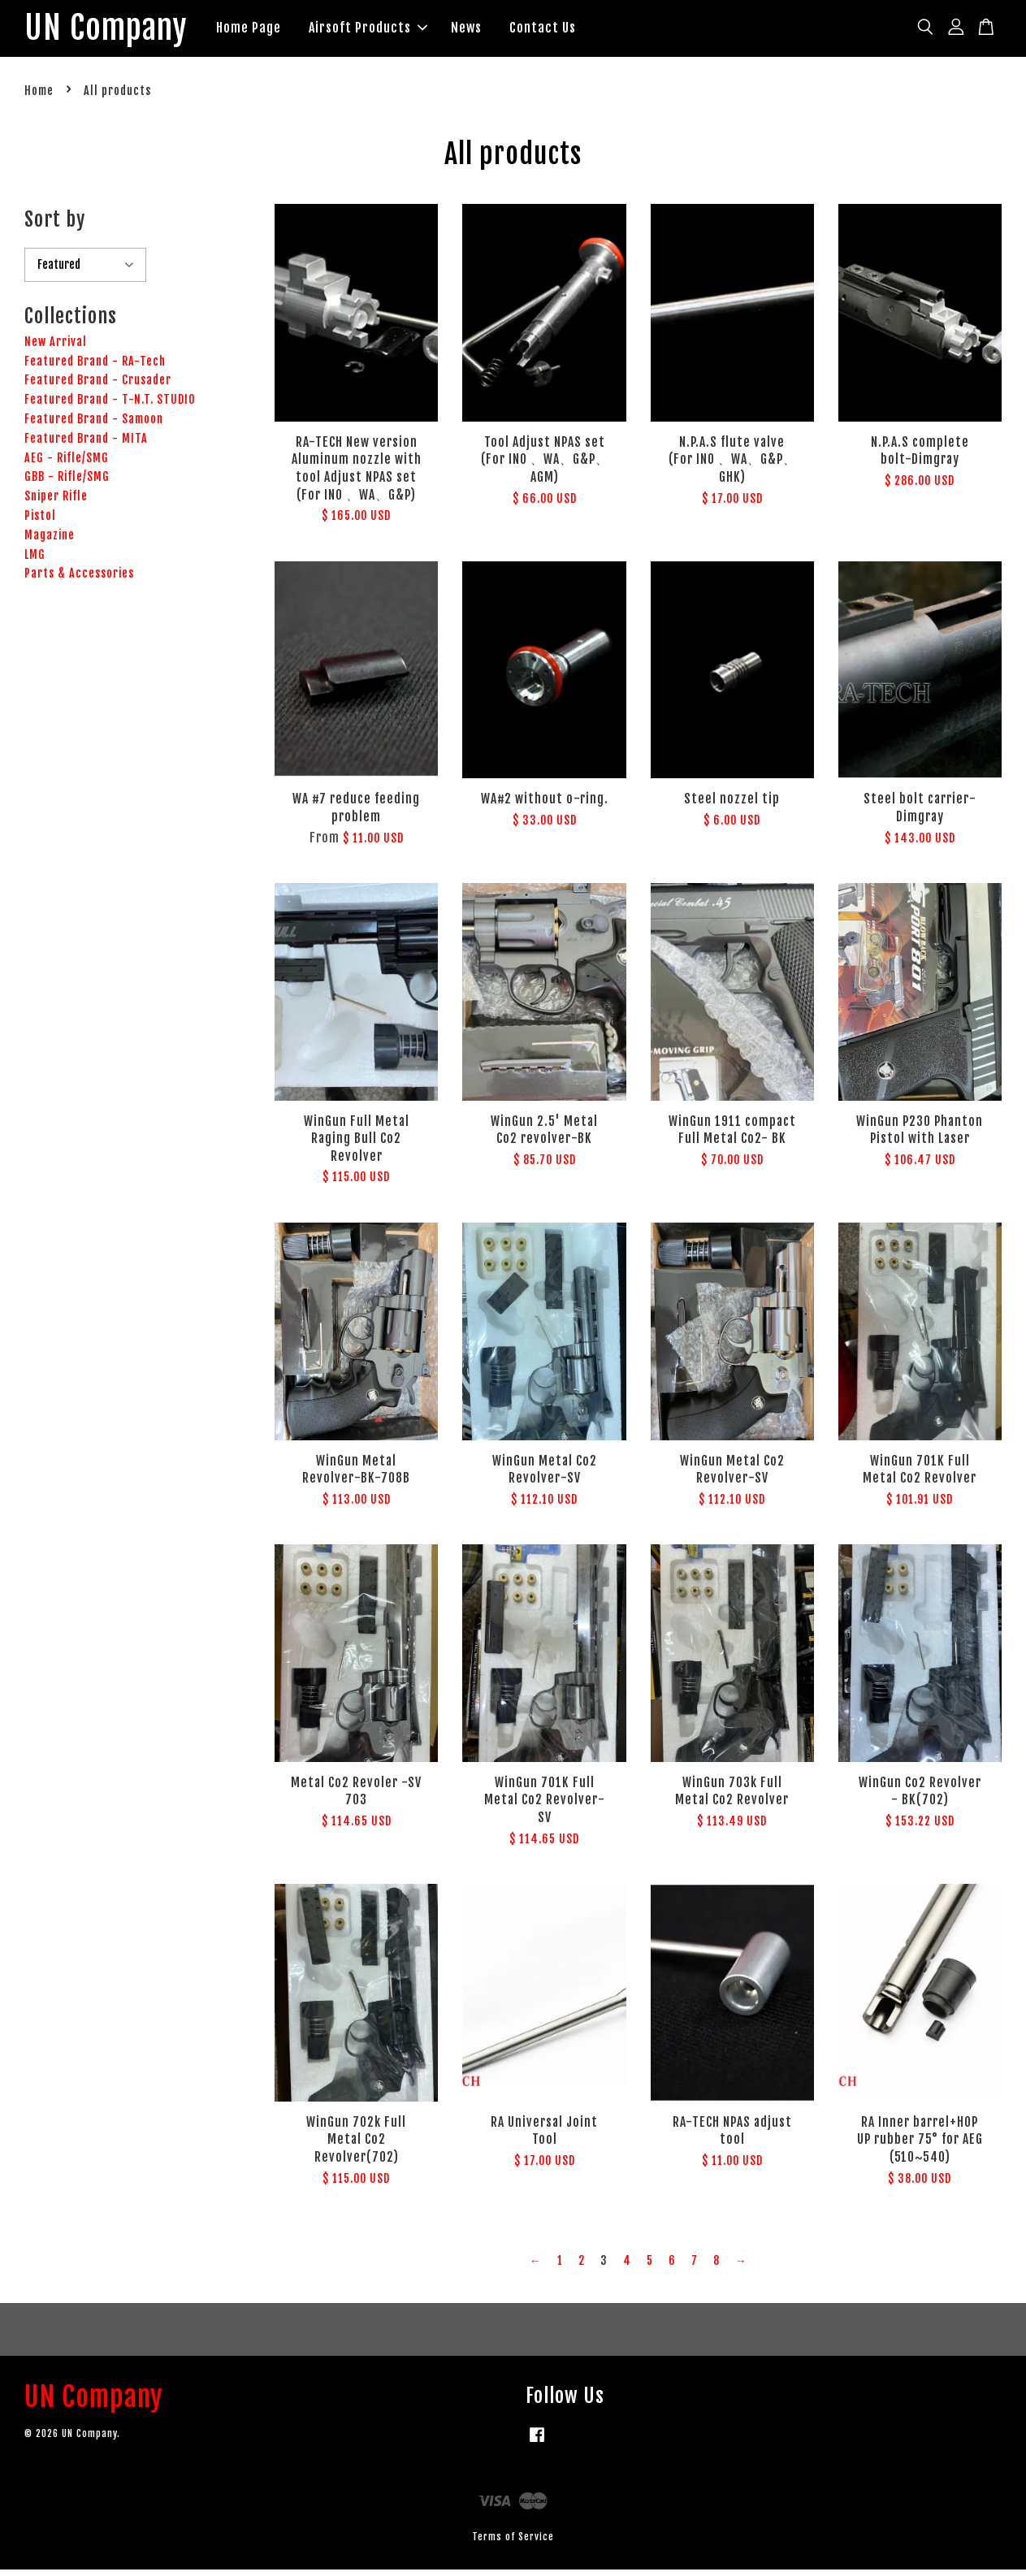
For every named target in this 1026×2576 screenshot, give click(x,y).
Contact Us (573, 31)
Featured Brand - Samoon (93, 425)
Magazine (49, 541)
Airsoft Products (399, 31)
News (497, 31)
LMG (34, 560)
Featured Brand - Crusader (97, 386)
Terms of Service (513, 2543)
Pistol (40, 522)
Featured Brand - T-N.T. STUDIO (110, 406)
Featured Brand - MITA (86, 445)
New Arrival (55, 348)
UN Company (121, 31)
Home (39, 97)
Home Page (279, 31)
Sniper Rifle (56, 502)
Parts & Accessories (79, 580)
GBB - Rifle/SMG (67, 483)
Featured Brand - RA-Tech (95, 367)
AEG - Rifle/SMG (66, 463)
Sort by (54, 226)
